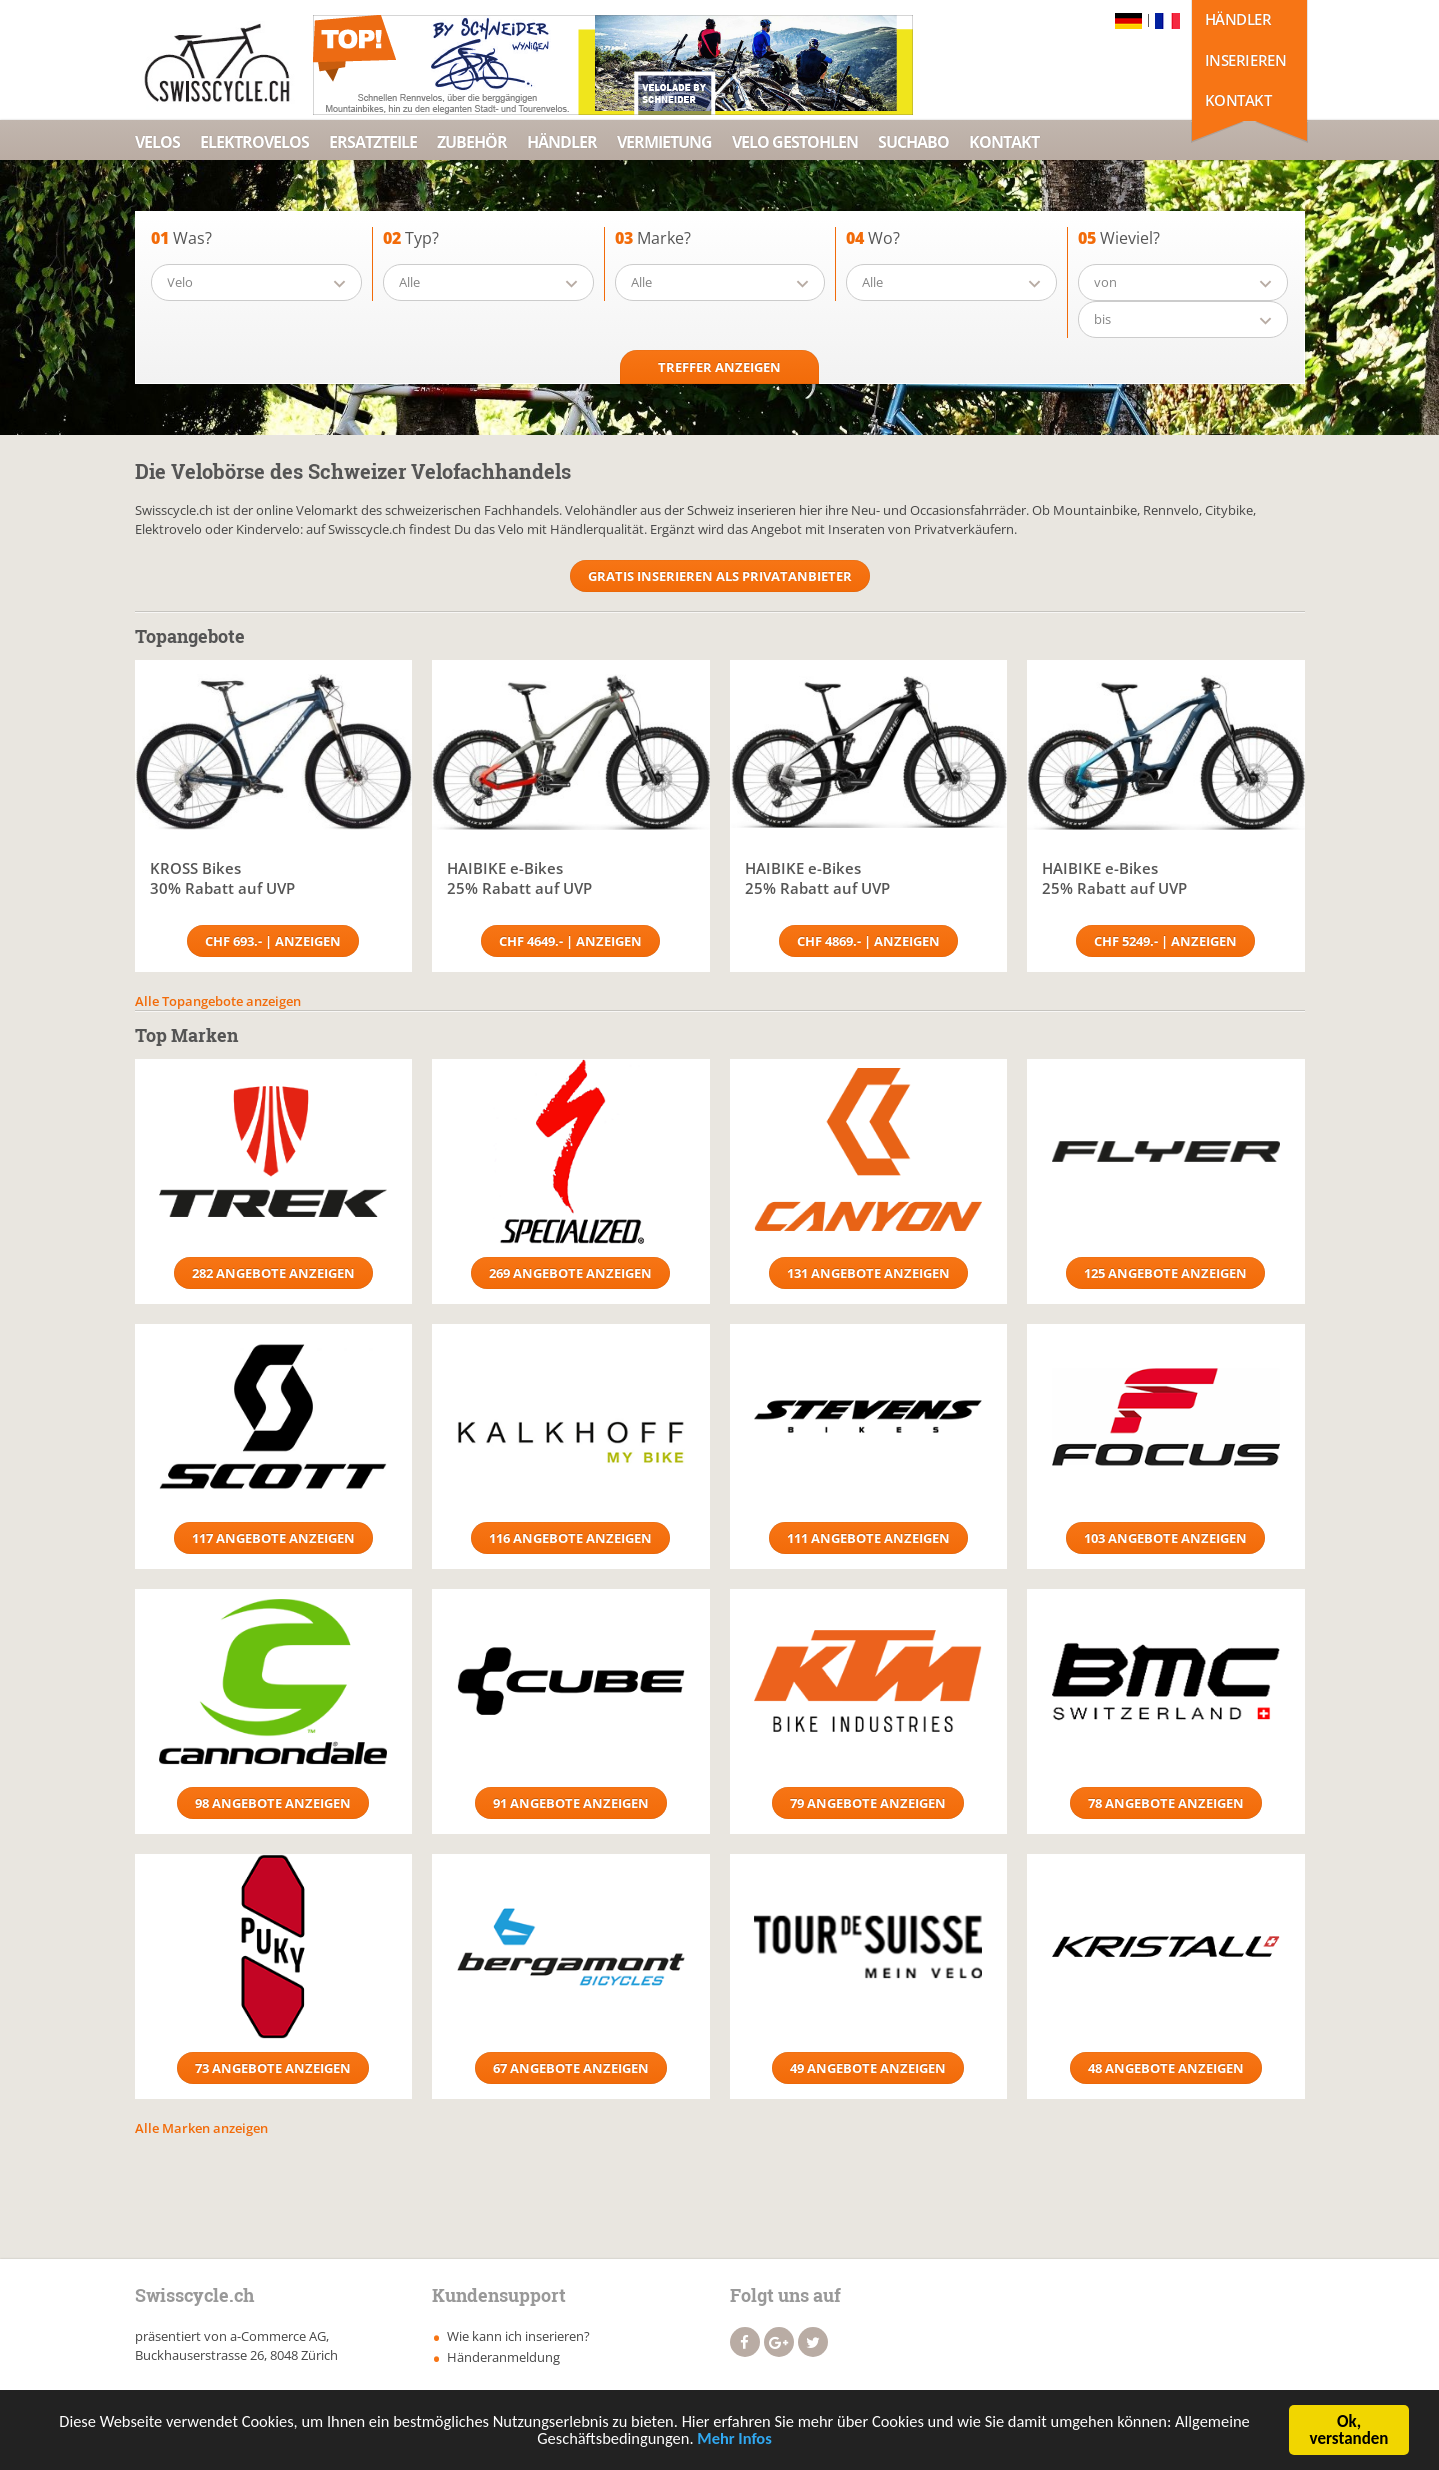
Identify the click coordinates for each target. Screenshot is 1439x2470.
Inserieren (1246, 60)
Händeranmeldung (503, 2357)
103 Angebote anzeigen (1165, 1538)
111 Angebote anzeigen (868, 1538)
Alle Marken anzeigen (201, 2128)
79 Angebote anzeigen (868, 1803)
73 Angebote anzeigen (273, 2068)
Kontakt (1238, 100)
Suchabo (913, 142)
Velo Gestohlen (795, 142)
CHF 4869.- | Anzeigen (868, 941)
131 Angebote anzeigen (868, 1273)
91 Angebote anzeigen (571, 1803)
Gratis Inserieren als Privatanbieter (720, 576)
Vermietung (664, 142)
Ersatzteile (373, 142)
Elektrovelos (254, 142)
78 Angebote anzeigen (1166, 1803)
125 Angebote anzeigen (1165, 1273)
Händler (1238, 19)
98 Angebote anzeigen (273, 1803)
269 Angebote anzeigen (570, 1273)
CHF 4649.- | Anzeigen (570, 941)
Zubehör (472, 142)
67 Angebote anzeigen (571, 2068)
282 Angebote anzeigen (273, 1273)
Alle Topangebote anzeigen (218, 1001)
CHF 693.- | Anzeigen (273, 941)
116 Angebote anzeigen (570, 1538)
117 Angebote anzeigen (273, 1538)
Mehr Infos (737, 2441)
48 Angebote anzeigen (1166, 2068)
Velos (157, 142)
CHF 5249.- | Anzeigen (1165, 941)
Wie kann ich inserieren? (518, 2336)
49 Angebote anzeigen (868, 2068)
